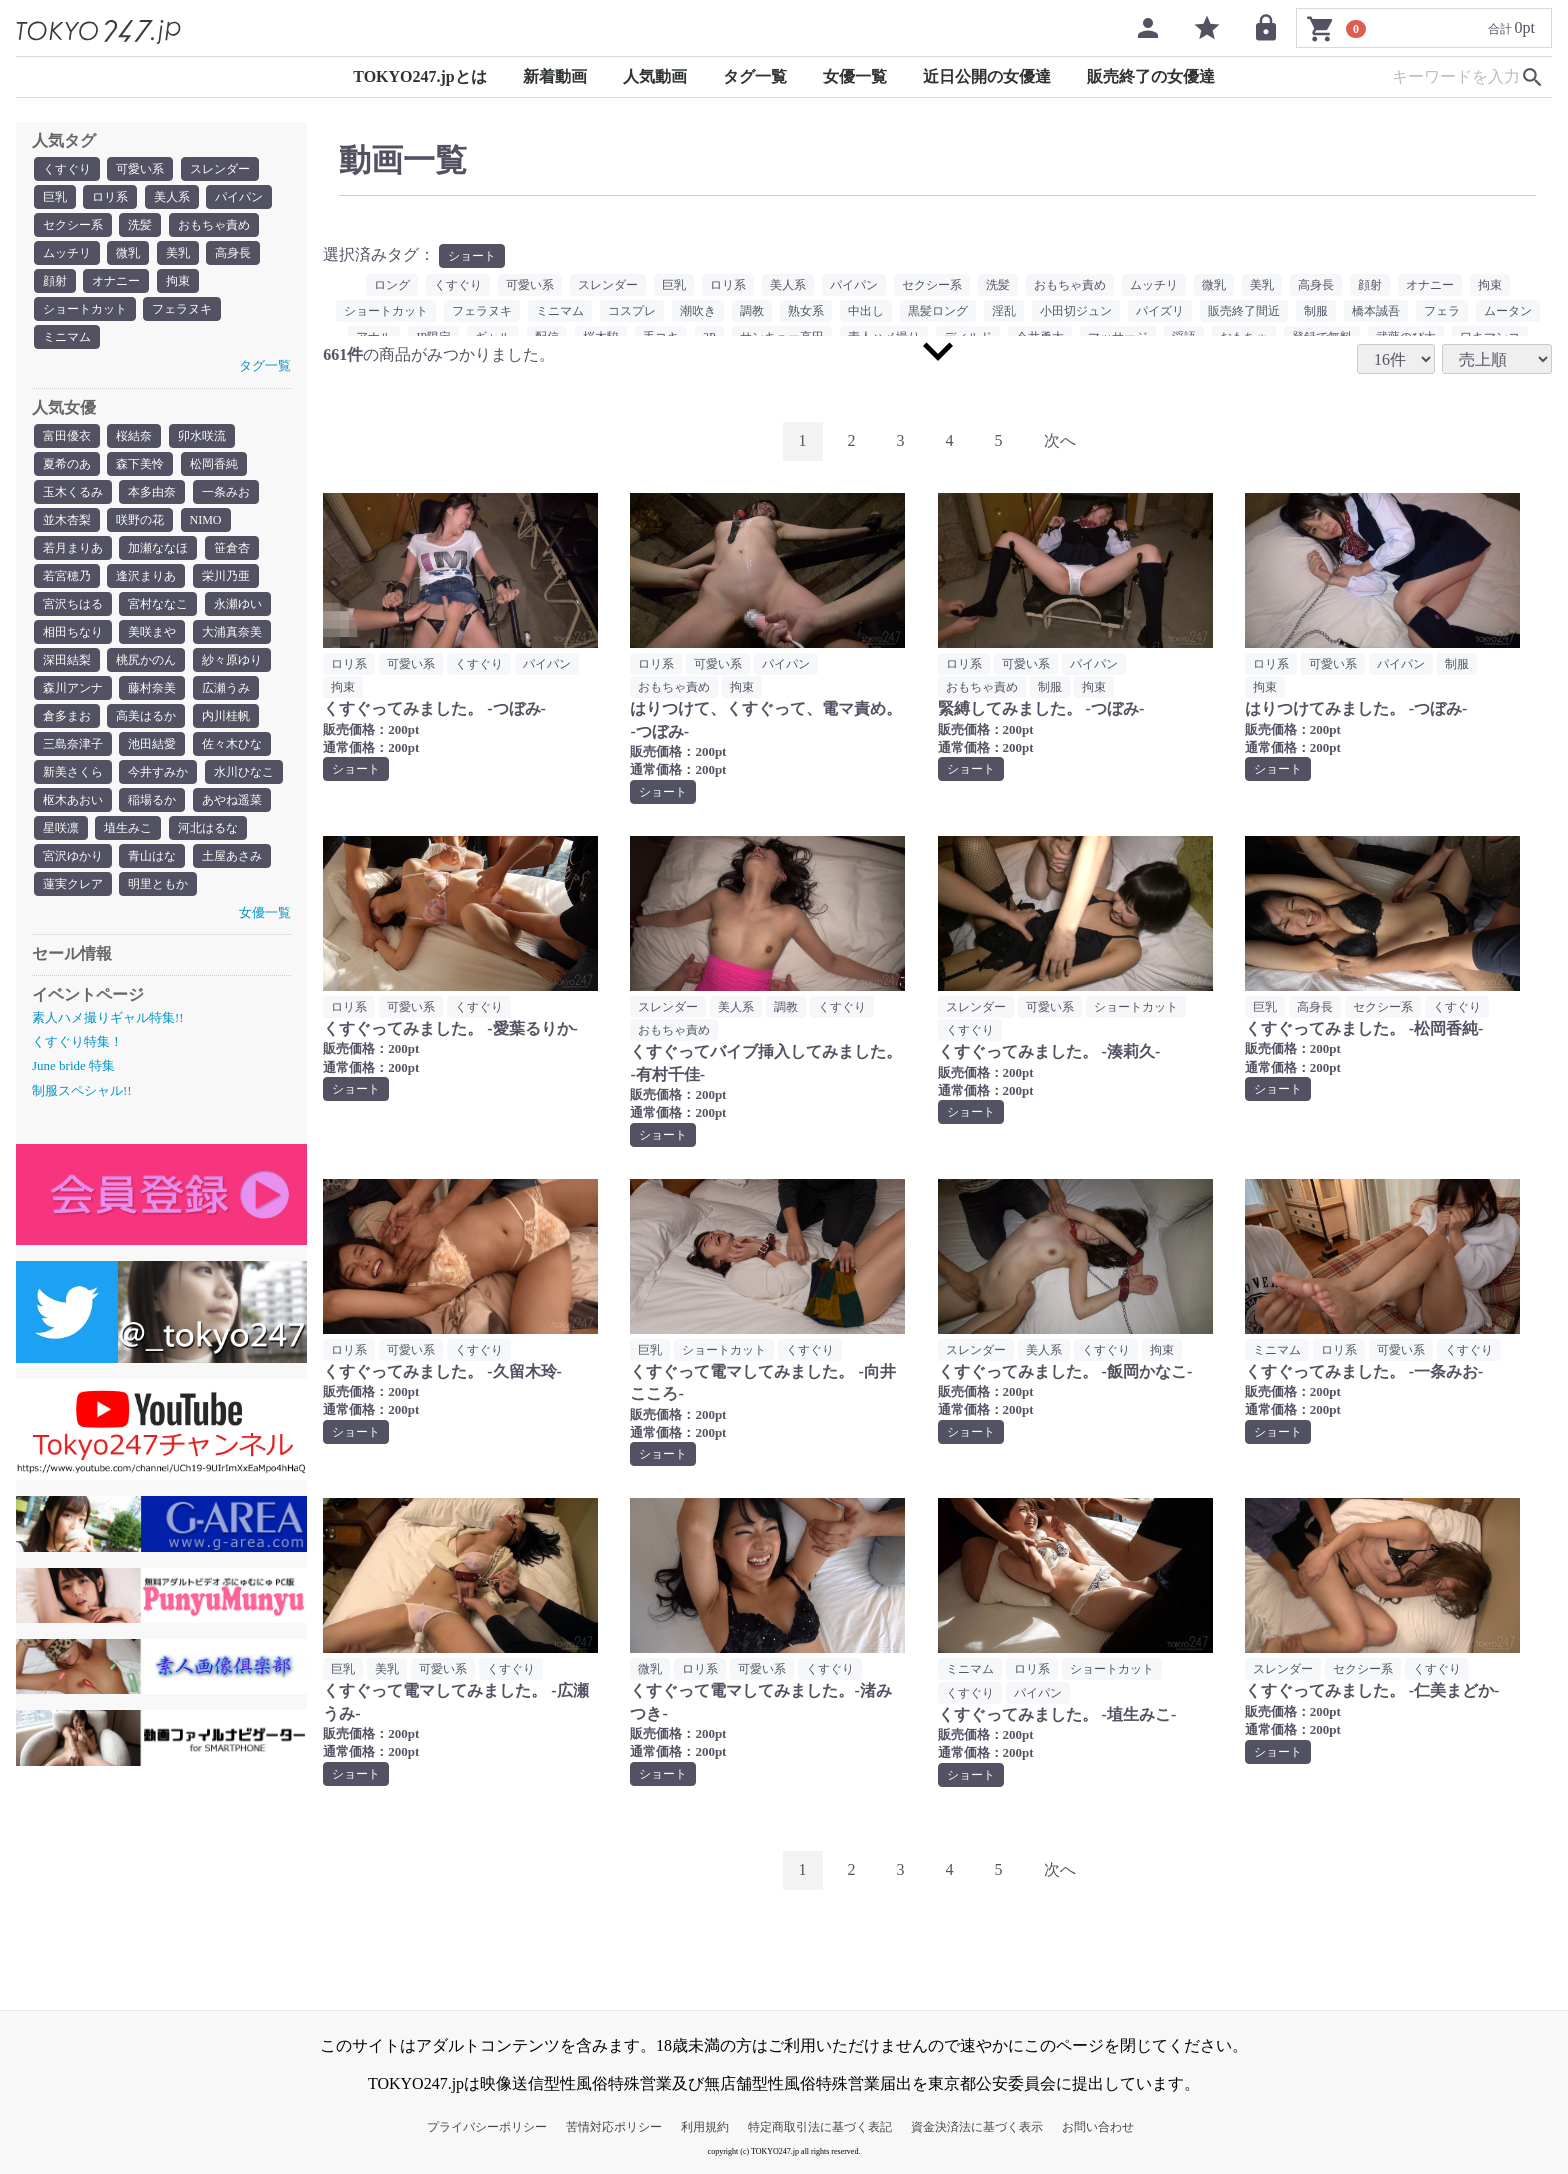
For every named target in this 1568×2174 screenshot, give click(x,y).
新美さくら (73, 772)
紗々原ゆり (232, 660)
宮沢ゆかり (73, 856)
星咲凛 (61, 828)
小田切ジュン (1076, 311)
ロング (392, 285)
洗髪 (140, 225)
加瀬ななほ (158, 548)
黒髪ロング (938, 311)
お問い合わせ (1098, 2127)
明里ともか (158, 884)
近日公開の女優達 (987, 76)
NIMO (206, 520)
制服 (1316, 311)
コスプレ (632, 311)
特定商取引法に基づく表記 (820, 2127)
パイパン (239, 197)
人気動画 (655, 76)
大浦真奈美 (232, 632)
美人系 (172, 197)
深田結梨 (67, 660)
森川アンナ (73, 688)
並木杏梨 (67, 520)
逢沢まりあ (146, 576)
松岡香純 (214, 464)
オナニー (116, 281)
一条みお (226, 492)
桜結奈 (134, 436)
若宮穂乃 (67, 576)
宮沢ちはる (73, 604)
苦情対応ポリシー (614, 2127)
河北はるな (208, 828)
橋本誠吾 (1376, 311)
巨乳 (55, 197)
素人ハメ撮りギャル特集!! (108, 1017)
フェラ (1442, 311)
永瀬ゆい (238, 604)
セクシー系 (73, 225)
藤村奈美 (152, 688)
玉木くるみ (73, 492)
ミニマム (67, 337)
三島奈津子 (73, 744)
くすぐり (67, 169)
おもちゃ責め (214, 225)
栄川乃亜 (226, 576)
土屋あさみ (232, 856)
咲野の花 (140, 520)
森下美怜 (140, 464)
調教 (752, 311)
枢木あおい (73, 800)
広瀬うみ (226, 688)
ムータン (1508, 311)
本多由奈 (152, 492)
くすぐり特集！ (77, 1041)
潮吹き (698, 311)
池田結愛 (152, 744)
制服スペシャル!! (82, 1090)
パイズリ (1160, 311)
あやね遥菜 (232, 800)
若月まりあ (73, 548)
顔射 (55, 281)
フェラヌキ (182, 309)
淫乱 (1004, 311)
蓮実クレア (73, 884)
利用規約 (705, 2127)
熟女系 (806, 311)
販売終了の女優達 (1151, 76)
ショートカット (85, 309)
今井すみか (158, 772)
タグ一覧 (755, 76)
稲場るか (152, 800)
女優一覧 (855, 76)
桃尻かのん (146, 660)
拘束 (178, 281)
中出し (866, 311)
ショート (472, 256)
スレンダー (220, 169)
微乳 (128, 253)
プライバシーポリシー (487, 2127)
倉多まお (67, 716)
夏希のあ (67, 464)
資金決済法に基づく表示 (977, 2127)
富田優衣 (67, 436)
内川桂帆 (226, 716)
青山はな (152, 856)
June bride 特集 (73, 1065)
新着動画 (555, 76)
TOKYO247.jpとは (420, 76)
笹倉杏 (232, 548)
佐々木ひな (232, 744)
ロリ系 (110, 197)
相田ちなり (73, 632)
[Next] (1060, 441)
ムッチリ (67, 253)
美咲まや (152, 632)
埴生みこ (128, 828)
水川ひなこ (244, 772)
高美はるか (146, 716)
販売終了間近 (1244, 311)
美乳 (178, 253)
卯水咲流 (202, 436)
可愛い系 (140, 169)
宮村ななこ (158, 604)
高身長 (233, 253)
